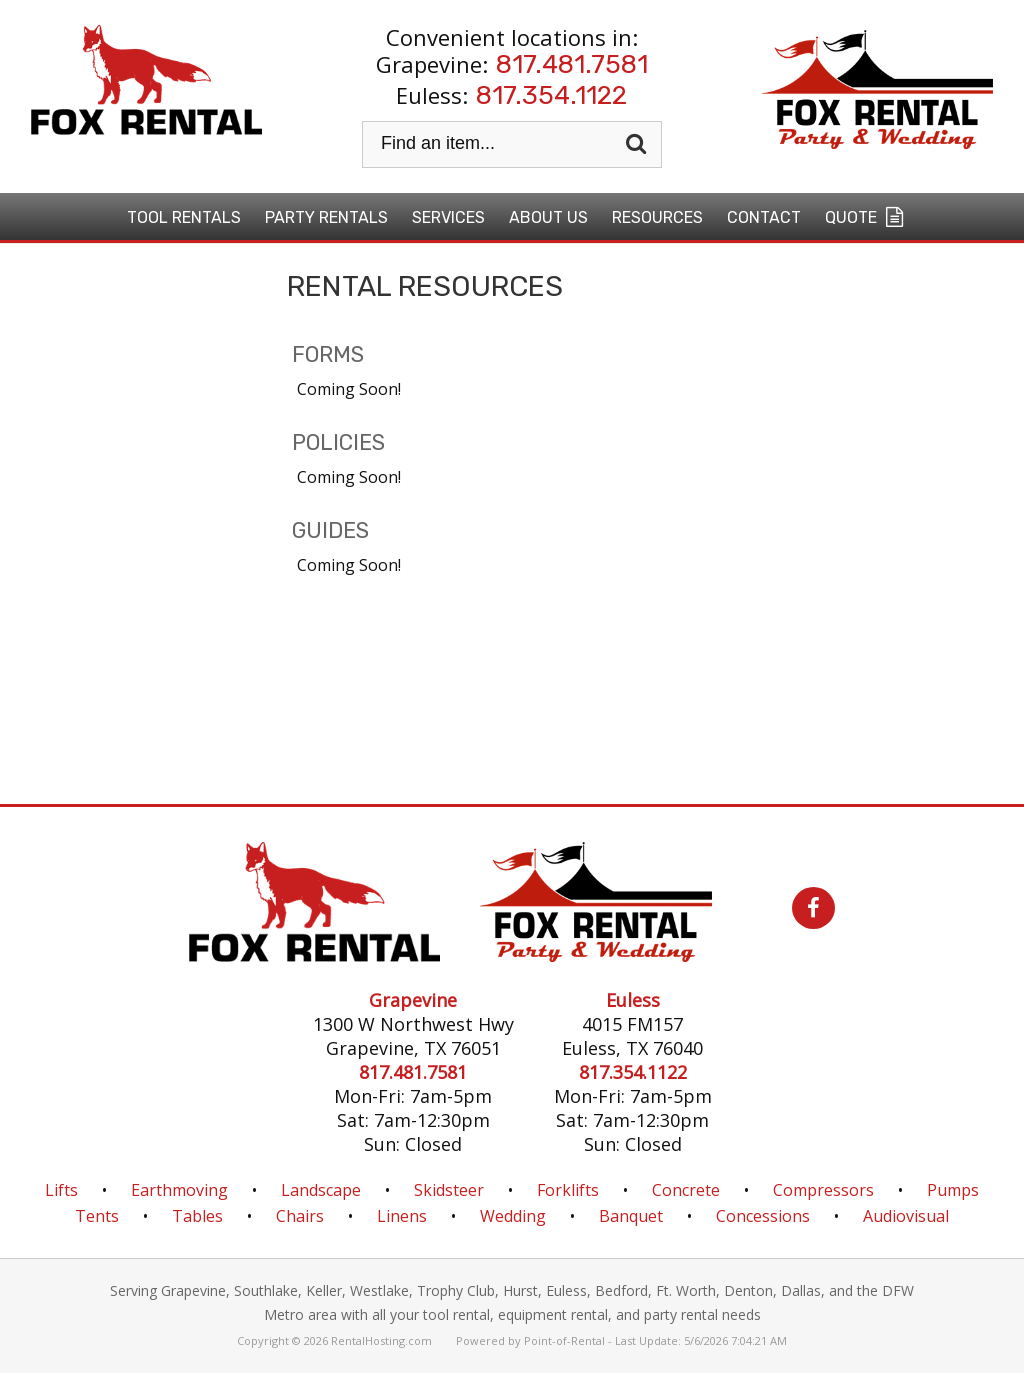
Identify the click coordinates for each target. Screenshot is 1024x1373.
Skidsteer (449, 1190)
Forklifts (568, 1190)
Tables (197, 1216)
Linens (402, 1216)
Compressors (823, 1190)
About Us (548, 217)
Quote (866, 217)
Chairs (300, 1216)
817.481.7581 (572, 64)
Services (448, 217)
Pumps (953, 1190)
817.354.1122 (551, 95)
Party (326, 217)
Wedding (513, 1216)
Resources (657, 217)
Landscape (321, 1190)
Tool (184, 217)
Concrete (686, 1190)
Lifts (61, 1190)
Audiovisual (906, 1216)
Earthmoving (179, 1190)
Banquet (631, 1216)
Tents (97, 1216)
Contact (764, 217)
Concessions (763, 1216)
